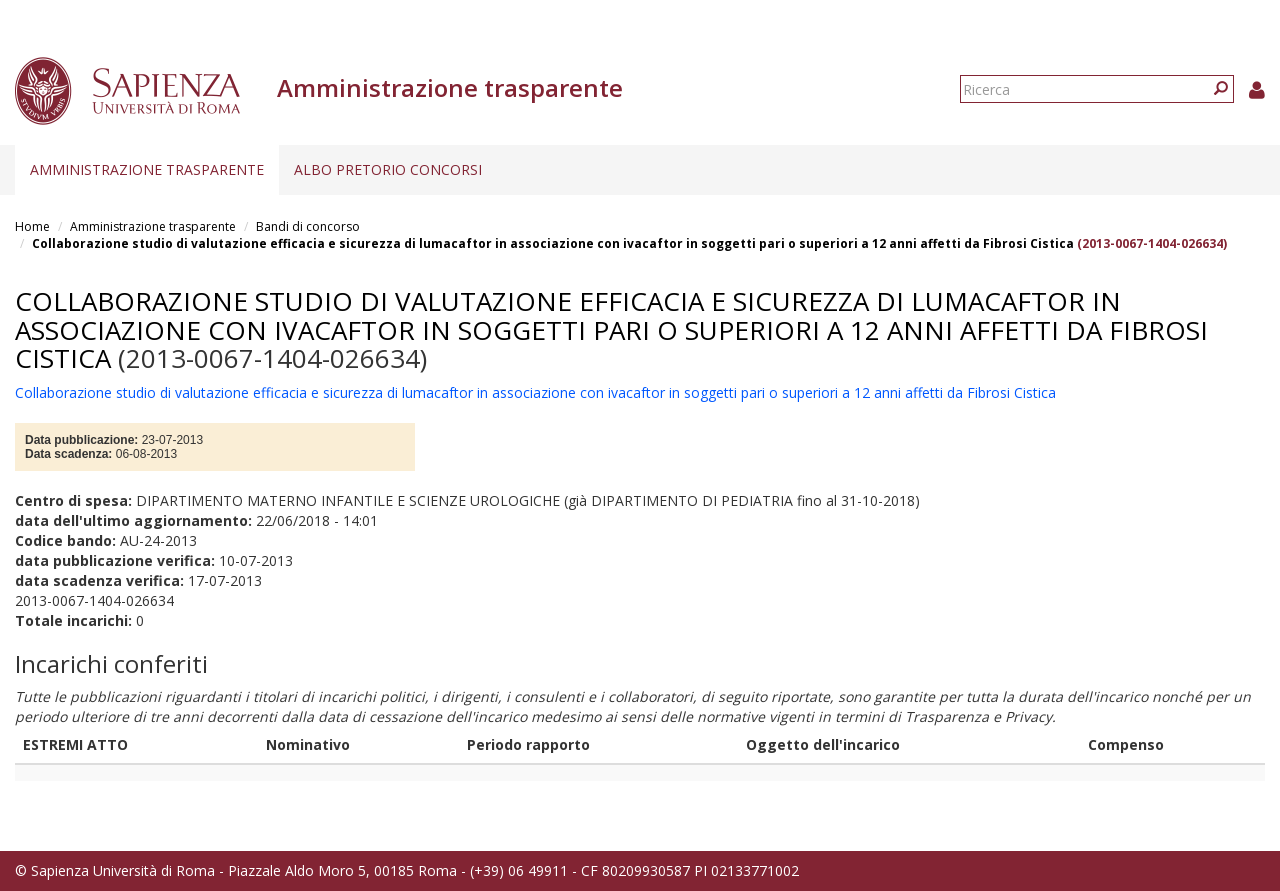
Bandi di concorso (308, 226)
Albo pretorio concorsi (388, 169)
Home (32, 226)
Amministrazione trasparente (147, 169)
